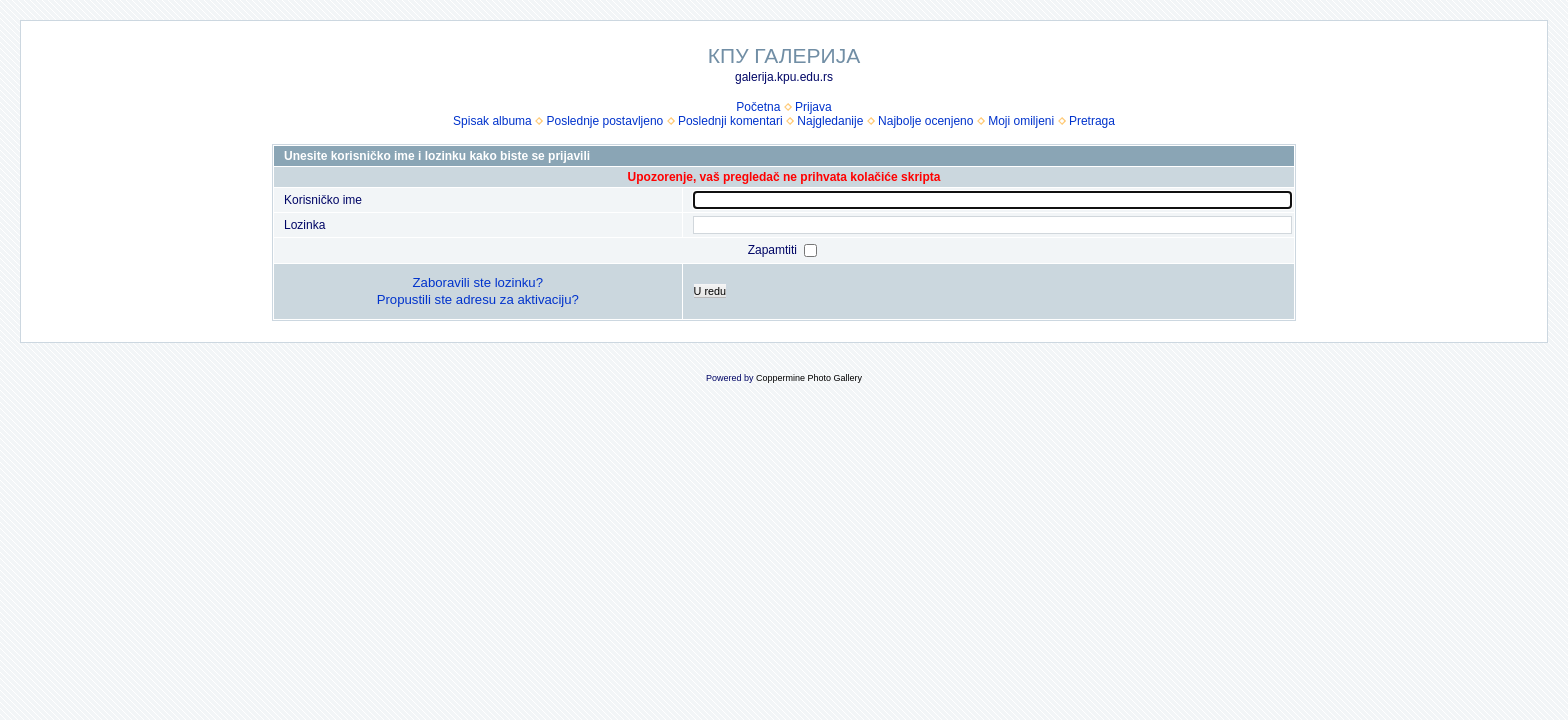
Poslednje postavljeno (604, 121)
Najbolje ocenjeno (925, 121)
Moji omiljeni (1021, 121)
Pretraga (1092, 121)
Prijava (813, 107)
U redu (710, 291)
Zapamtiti (774, 250)
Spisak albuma (492, 121)
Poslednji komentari (730, 121)
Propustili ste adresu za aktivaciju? (478, 299)
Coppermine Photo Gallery (809, 378)
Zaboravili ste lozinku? (478, 282)
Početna (758, 107)
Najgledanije (830, 121)
